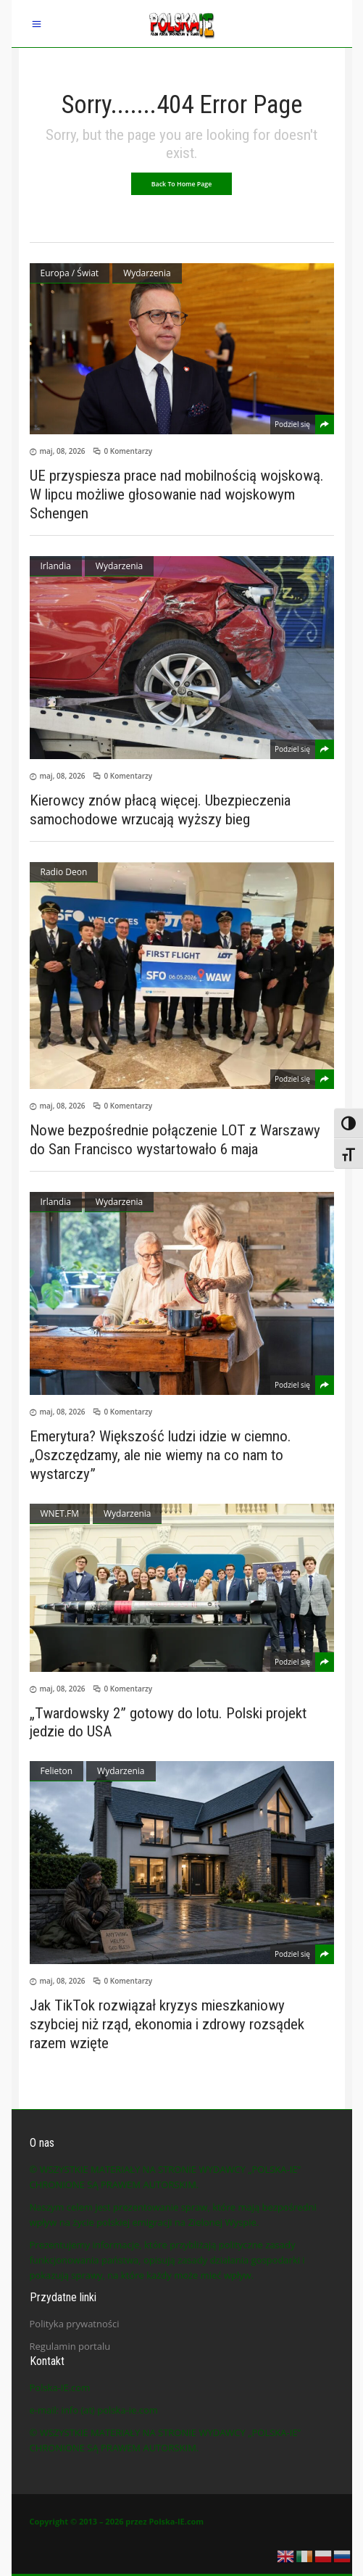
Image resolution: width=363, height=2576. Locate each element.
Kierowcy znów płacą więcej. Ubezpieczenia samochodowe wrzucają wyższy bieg (160, 810)
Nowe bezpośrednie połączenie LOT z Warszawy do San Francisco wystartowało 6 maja (175, 1140)
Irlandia (56, 566)
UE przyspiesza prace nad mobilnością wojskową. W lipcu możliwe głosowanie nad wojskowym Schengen (177, 494)
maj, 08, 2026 (62, 451)
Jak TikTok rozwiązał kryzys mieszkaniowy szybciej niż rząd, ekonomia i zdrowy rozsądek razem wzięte (167, 2024)
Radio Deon (64, 872)
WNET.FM (60, 1513)
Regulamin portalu (70, 2346)
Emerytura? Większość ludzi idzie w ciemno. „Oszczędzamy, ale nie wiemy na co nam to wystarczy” (160, 1455)
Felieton (57, 1771)
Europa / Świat (70, 273)
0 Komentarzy (128, 451)
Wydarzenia (146, 273)
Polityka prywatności (75, 2323)
